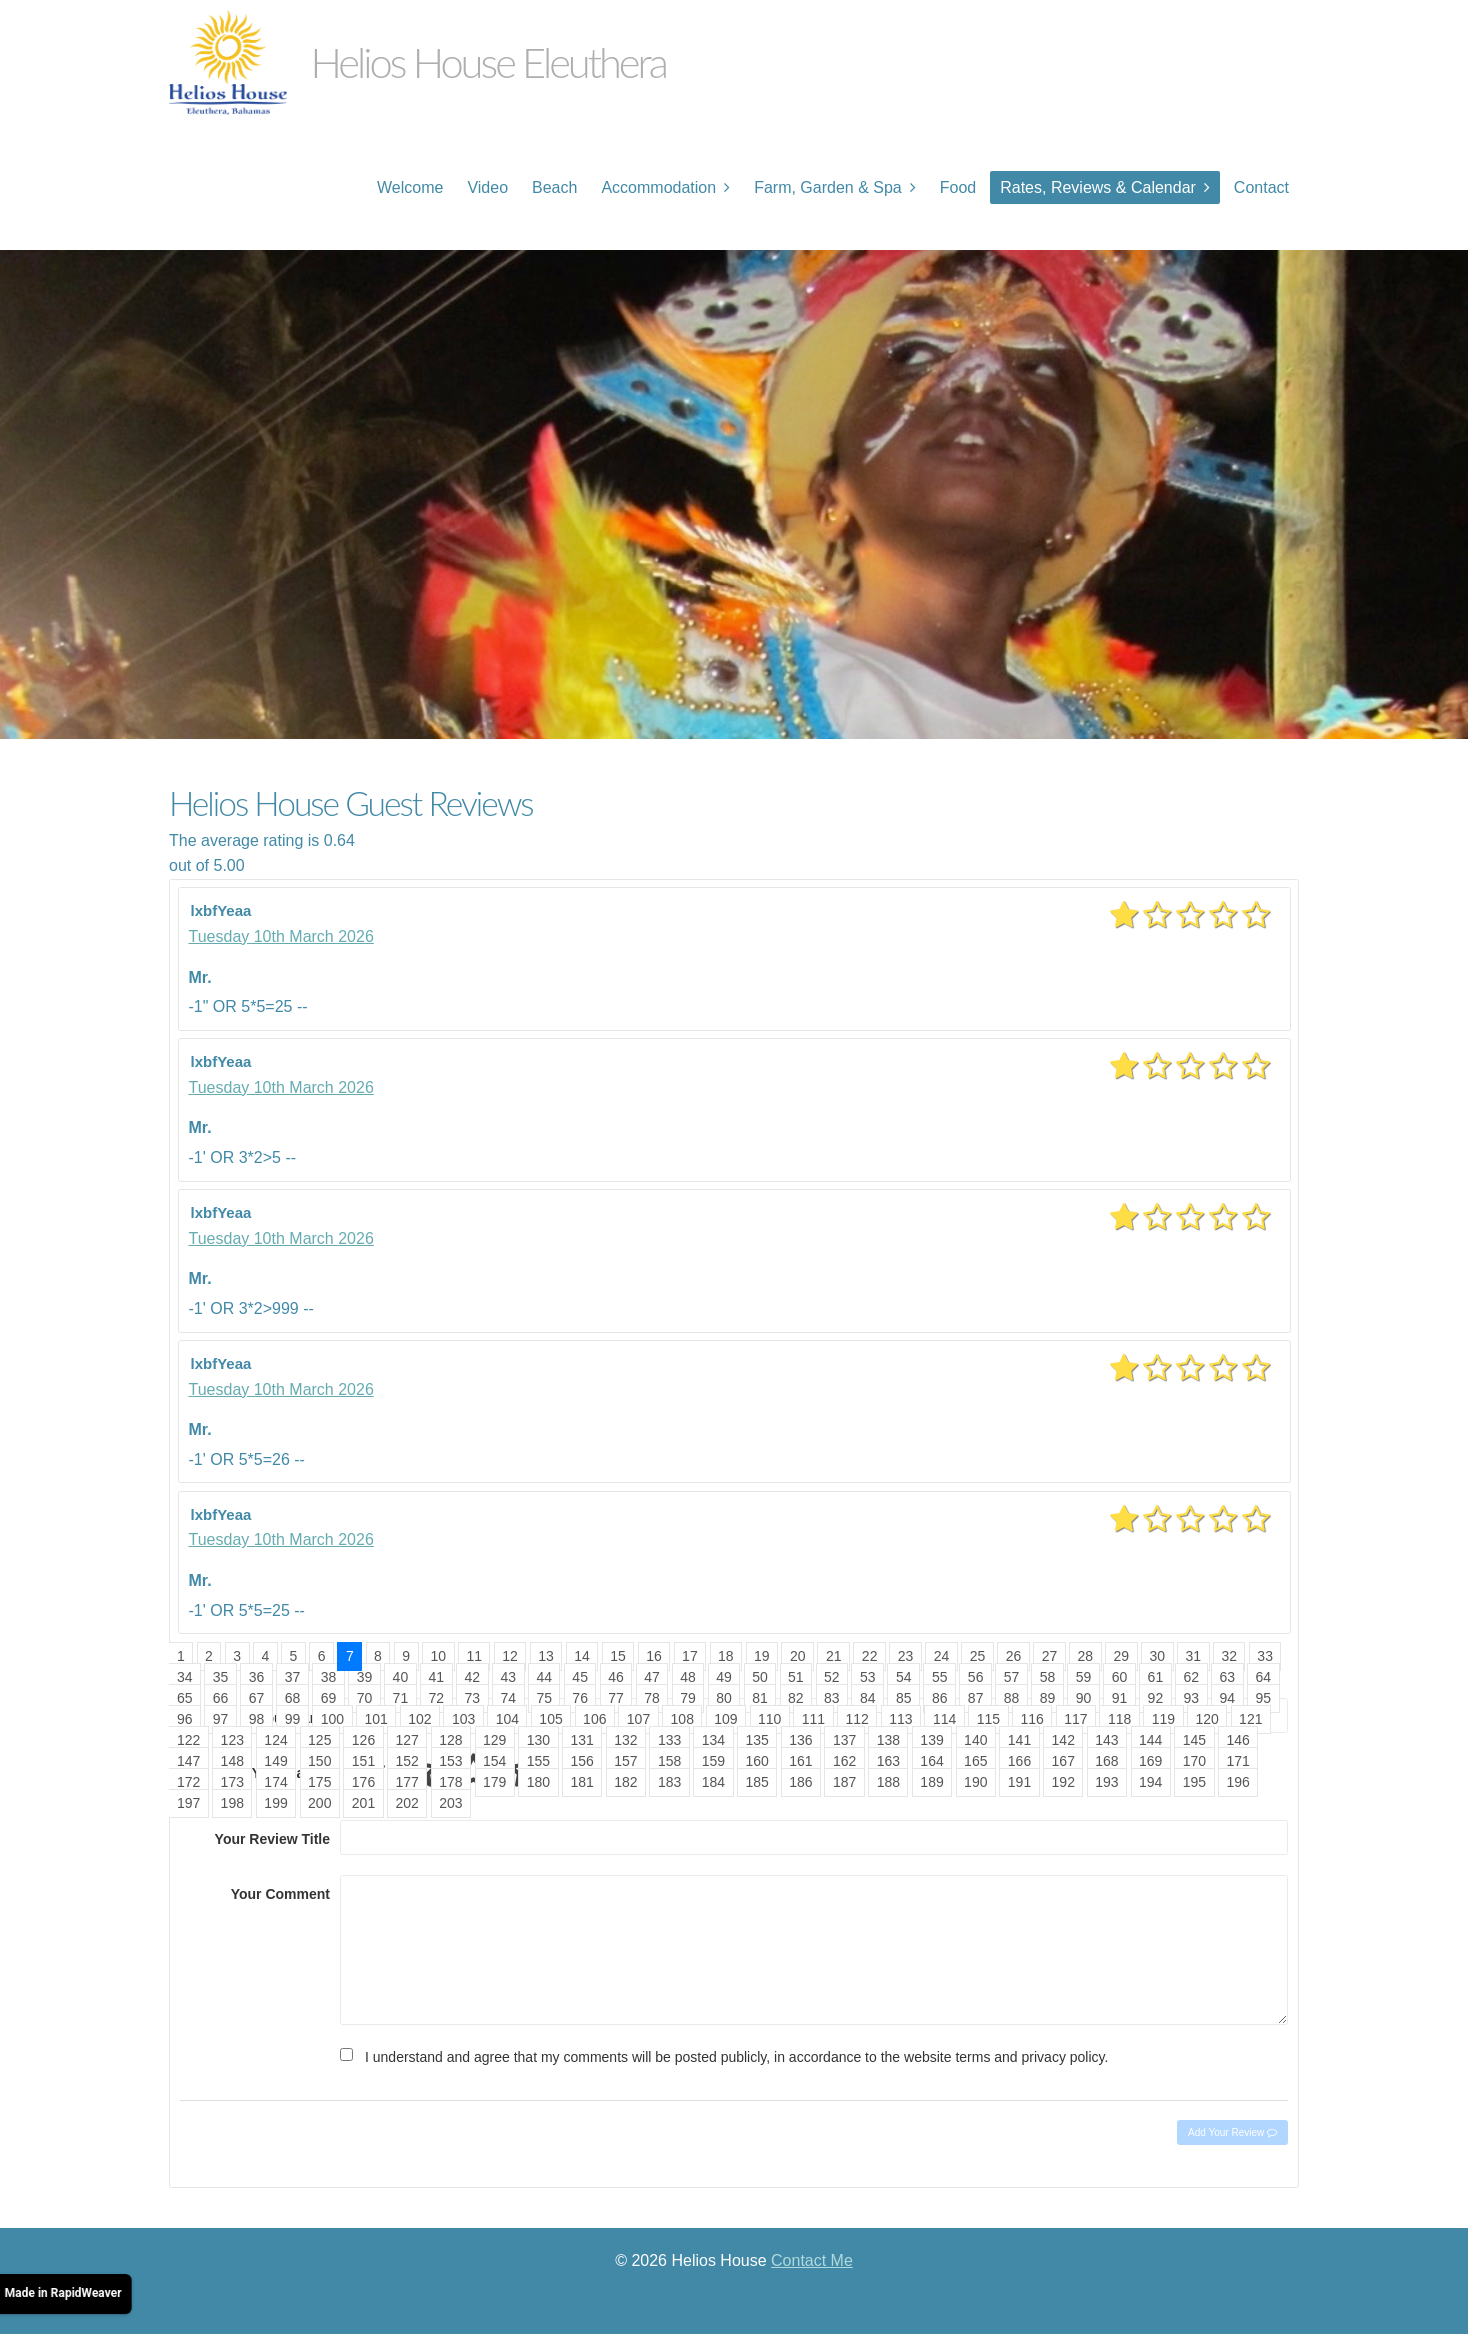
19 (762, 1656)
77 (616, 1698)
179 (494, 1782)
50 (760, 1677)
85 (904, 1698)
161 (800, 1761)
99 (293, 1719)
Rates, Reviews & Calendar (1098, 187)
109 (725, 1719)
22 (870, 1656)
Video (487, 187)
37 (293, 1677)
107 (638, 1719)
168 (1106, 1761)
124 (275, 1740)
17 (690, 1656)
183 (669, 1782)
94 (1228, 1698)
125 (319, 1740)
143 (1106, 1740)
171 (1238, 1761)
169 (1150, 1761)
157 (625, 1761)
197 (188, 1803)
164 (931, 1761)
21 (834, 1656)
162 (844, 1761)
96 (185, 1719)
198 (232, 1803)
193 (1106, 1782)
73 (473, 1698)
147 (188, 1761)
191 (1019, 1782)
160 (756, 1761)
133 (669, 1740)
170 (1194, 1761)
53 (868, 1677)
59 (1084, 1677)
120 (1206, 1719)
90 (1084, 1698)
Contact (1261, 187)
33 (1265, 1656)
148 (232, 1761)
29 (1122, 1656)
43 (508, 1677)
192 (1063, 1782)
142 (1063, 1740)
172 (188, 1782)
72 (437, 1698)
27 (1050, 1656)
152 (407, 1761)
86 (940, 1698)
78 (652, 1698)
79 (688, 1698)
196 (1238, 1782)
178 (450, 1782)
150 (319, 1761)
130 (538, 1740)
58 (1048, 1677)
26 (1014, 1656)
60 (1120, 1677)
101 (375, 1719)
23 (906, 1656)
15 (618, 1656)
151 (363, 1761)
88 (1012, 1698)
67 (257, 1698)
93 (1192, 1698)
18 (726, 1656)
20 (798, 1656)
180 (538, 1782)
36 (257, 1677)
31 (1193, 1656)
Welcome (410, 187)
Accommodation (658, 187)
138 (888, 1740)
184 (713, 1782)
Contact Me (812, 2260)
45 (580, 1677)
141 (1019, 1740)
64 (1263, 1677)
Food (958, 187)
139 (931, 1740)
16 (654, 1656)
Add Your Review (1232, 2132)
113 (900, 1719)
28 (1086, 1656)
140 (975, 1740)
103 (463, 1719)
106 (594, 1719)
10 (438, 1656)
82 (796, 1698)
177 (407, 1782)
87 (976, 1698)
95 (1263, 1698)
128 (450, 1740)
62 (1192, 1677)
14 (582, 1656)
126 (363, 1740)
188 (888, 1782)
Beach (554, 187)
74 (508, 1698)
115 (988, 1719)
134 (713, 1740)
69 (329, 1698)
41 (437, 1677)
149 (275, 1761)
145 (1194, 1740)
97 (221, 1719)
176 (363, 1782)
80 (724, 1698)
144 (1150, 1740)
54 (904, 1677)
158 (669, 1761)
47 (652, 1677)
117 (1075, 1719)
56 (976, 1677)
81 (760, 1698)
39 (365, 1677)
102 (419, 1719)
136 (800, 1740)
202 (407, 1803)
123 (232, 1740)
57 (1012, 1677)
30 (1157, 1656)
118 (1119, 1719)
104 (507, 1719)
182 (625, 1782)
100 (332, 1719)
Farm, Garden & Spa (828, 187)
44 (544, 1677)
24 (942, 1656)
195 (1194, 1782)
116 (1031, 1719)
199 (275, 1803)
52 (832, 1677)
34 (185, 1677)
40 (401, 1677)
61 (1156, 1677)
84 (868, 1698)
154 (494, 1761)
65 (185, 1698)
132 (625, 1740)
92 (1156, 1698)
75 (544, 1698)
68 (293, 1698)
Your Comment (280, 1894)
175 (319, 1782)
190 (975, 1782)
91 (1120, 1698)
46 (616, 1677)
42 (473, 1677)
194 (1150, 1782)
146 (1238, 1740)
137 (844, 1740)
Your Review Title (272, 1839)
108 (682, 1719)
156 (581, 1761)
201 (363, 1803)
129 (494, 1740)
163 (888, 1761)
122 (188, 1740)
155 (538, 1761)
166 (1019, 1761)
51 (796, 1677)
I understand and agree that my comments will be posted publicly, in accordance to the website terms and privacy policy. (736, 2057)
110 (769, 1719)
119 (1163, 1719)
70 (365, 1698)
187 (844, 1782)
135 (756, 1740)
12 (510, 1656)
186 (800, 1782)
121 (1250, 1719)
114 (944, 1719)
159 (713, 1761)
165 (975, 1761)
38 (329, 1677)
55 (940, 1677)
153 (450, 1761)
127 (407, 1740)
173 (232, 1782)
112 (857, 1719)
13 (546, 1656)
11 (474, 1656)
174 (275, 1782)
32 (1229, 1656)
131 (581, 1740)
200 (319, 1803)
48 (688, 1677)
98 (257, 1719)
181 (581, 1782)
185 (756, 1782)
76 (580, 1698)
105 (550, 1719)
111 (813, 1719)
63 (1228, 1677)
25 (978, 1656)
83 (832, 1698)
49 (724, 1677)
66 (221, 1698)
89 (1048, 1698)
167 (1063, 1761)
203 (450, 1803)
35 (221, 1677)
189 (931, 1782)
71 (401, 1698)
